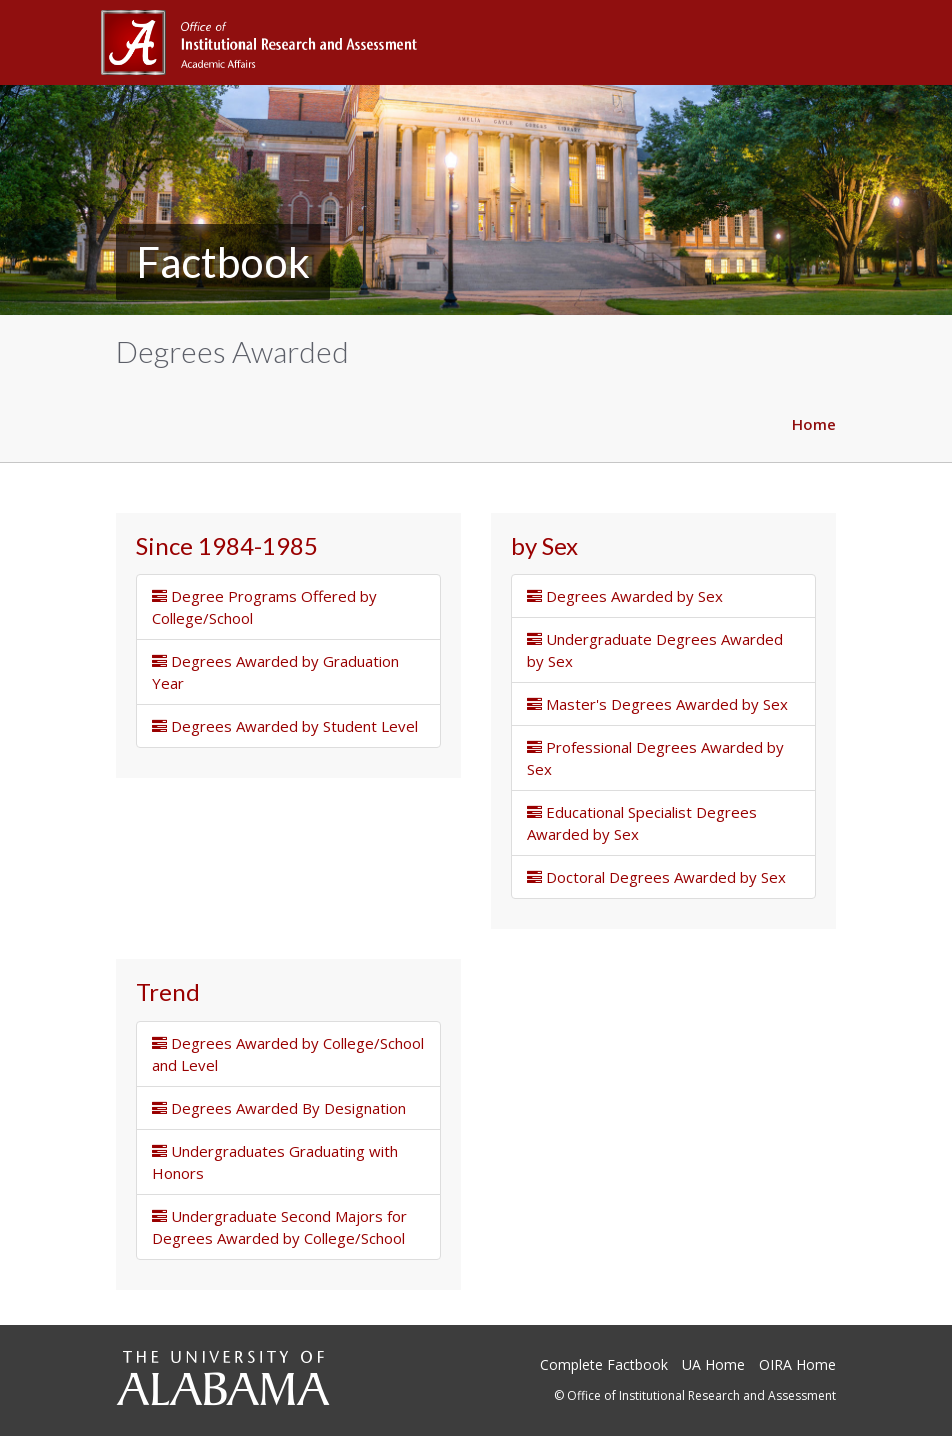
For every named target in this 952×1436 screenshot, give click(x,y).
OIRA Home (797, 1364)
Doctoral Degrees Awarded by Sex (656, 877)
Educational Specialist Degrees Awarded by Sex (642, 823)
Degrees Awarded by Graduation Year (275, 672)
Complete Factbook (604, 1364)
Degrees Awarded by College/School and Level (288, 1054)
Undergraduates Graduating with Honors (275, 1162)
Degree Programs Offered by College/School (264, 607)
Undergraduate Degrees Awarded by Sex (655, 650)
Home (814, 424)
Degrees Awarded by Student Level (285, 726)
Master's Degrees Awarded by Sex (657, 704)
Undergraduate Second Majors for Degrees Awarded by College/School (279, 1227)
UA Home (713, 1364)
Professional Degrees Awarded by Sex (655, 758)
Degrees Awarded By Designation (279, 1108)
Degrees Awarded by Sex (625, 596)
